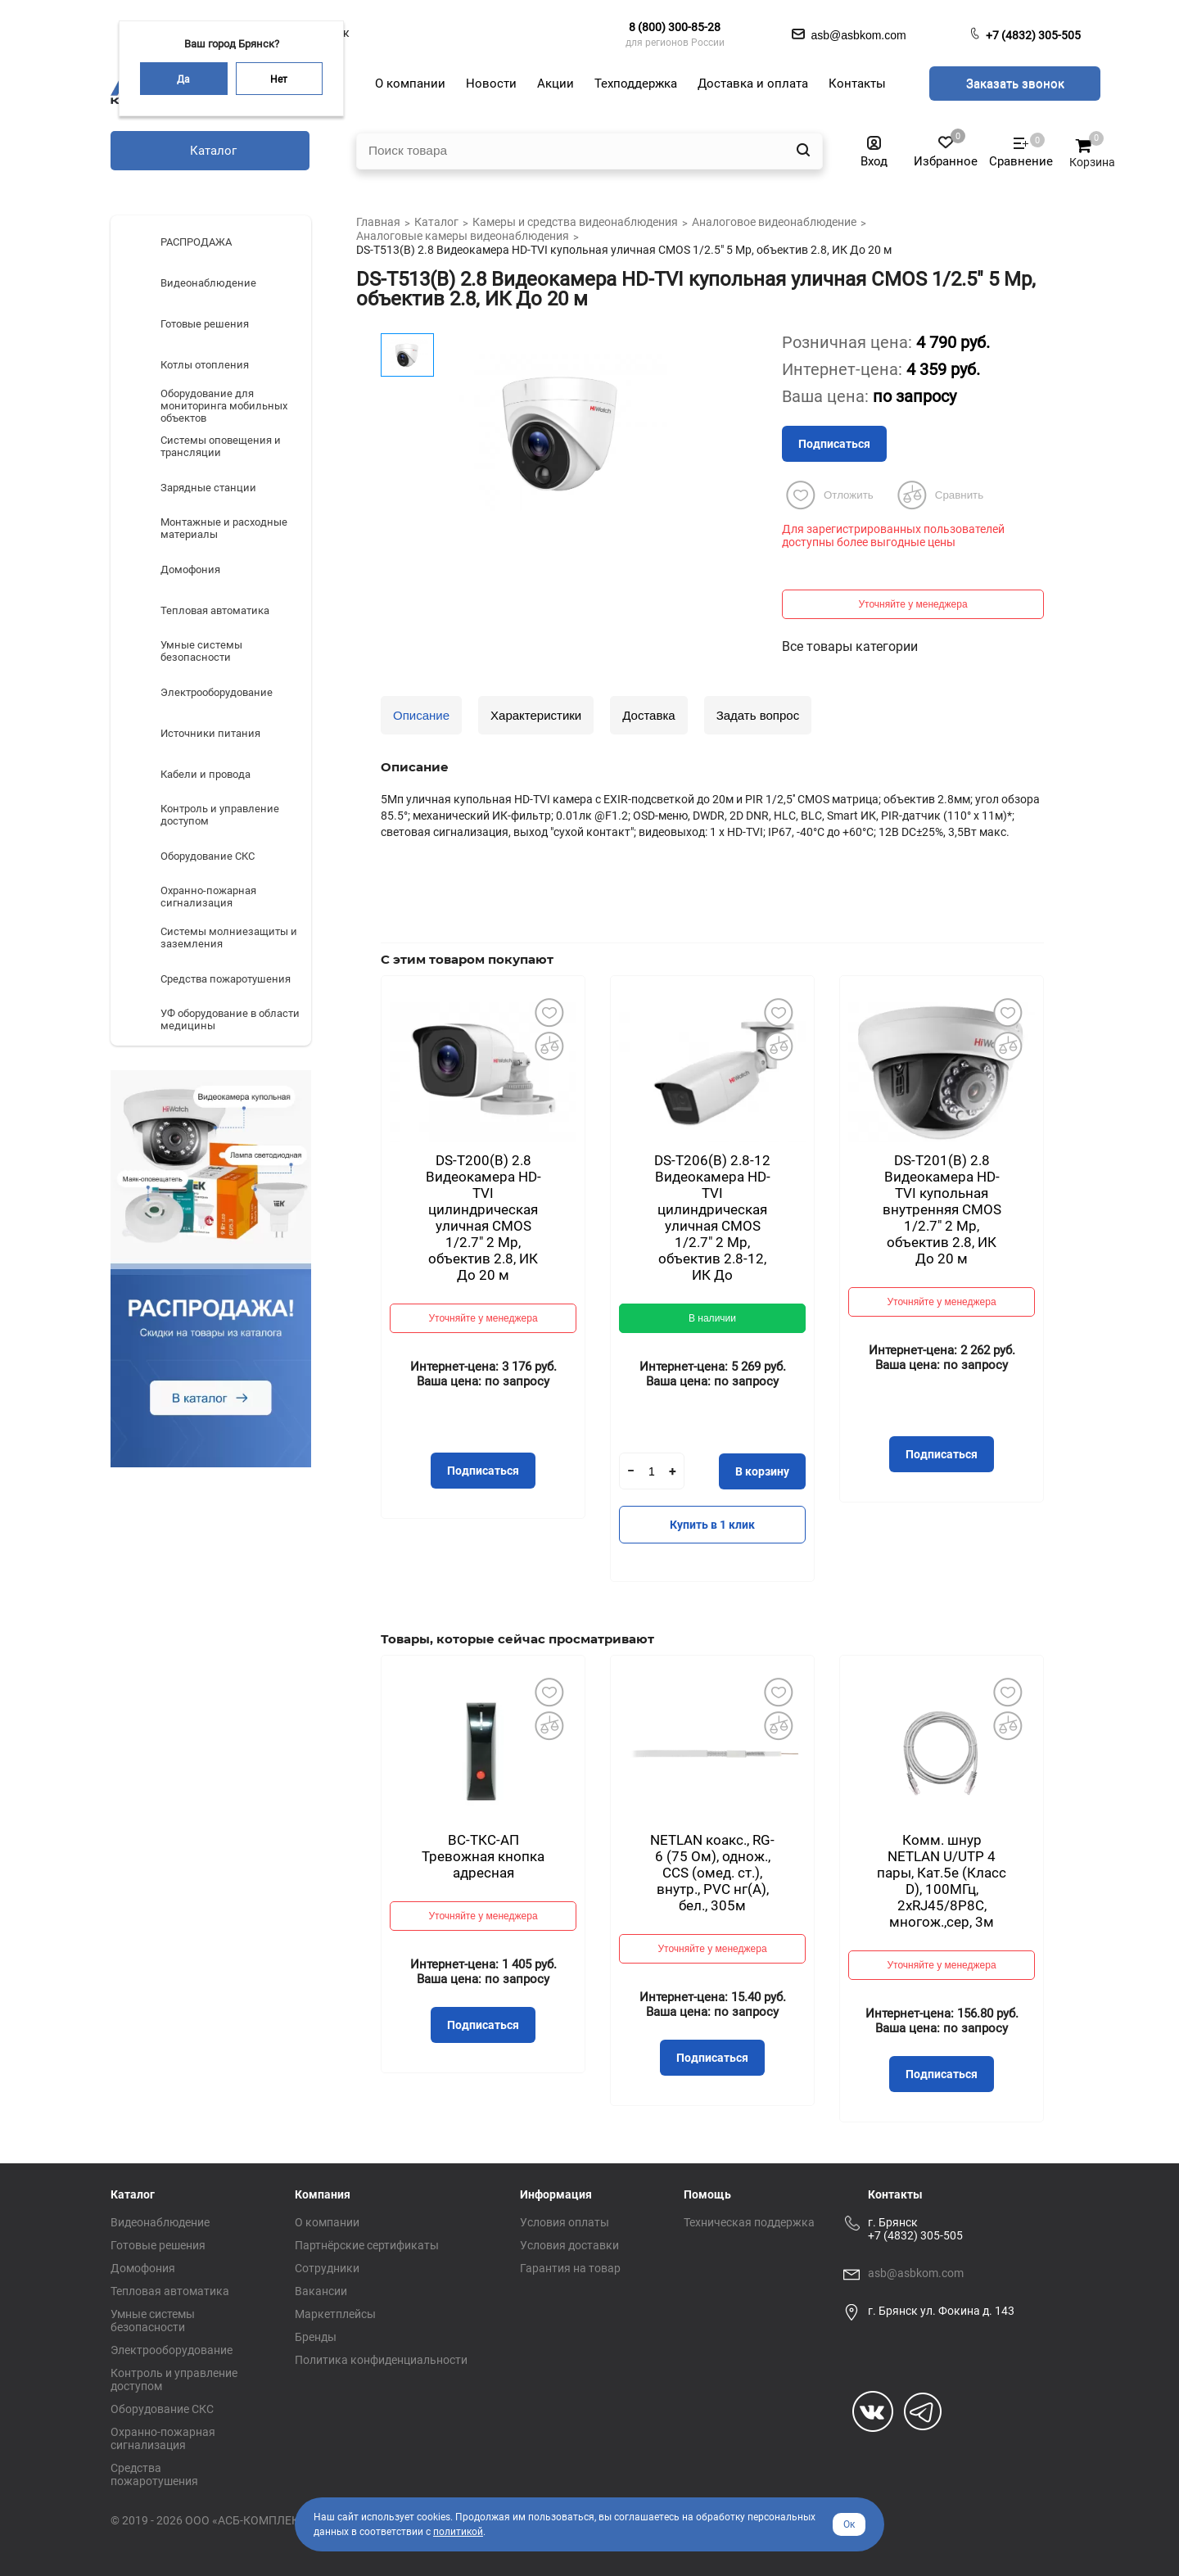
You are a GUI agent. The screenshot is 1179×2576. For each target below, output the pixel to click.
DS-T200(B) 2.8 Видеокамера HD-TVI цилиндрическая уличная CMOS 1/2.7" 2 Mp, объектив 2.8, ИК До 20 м (483, 1217)
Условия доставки (569, 2245)
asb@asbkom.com (916, 2273)
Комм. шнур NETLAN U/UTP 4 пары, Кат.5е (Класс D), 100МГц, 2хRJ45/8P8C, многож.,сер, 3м (941, 1881)
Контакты (895, 2194)
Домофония (143, 2268)
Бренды (316, 2336)
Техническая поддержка (749, 2222)
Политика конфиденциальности (381, 2359)
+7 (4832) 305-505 (1033, 35)
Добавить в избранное (548, 1012)
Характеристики (535, 715)
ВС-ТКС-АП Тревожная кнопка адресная (483, 1856)
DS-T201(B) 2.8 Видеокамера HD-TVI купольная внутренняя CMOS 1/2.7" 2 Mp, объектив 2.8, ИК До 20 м (942, 1209)
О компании (327, 2222)
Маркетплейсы (335, 2314)
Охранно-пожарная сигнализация (163, 2438)
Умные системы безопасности (153, 2320)
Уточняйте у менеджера (912, 604)
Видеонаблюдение (160, 2222)
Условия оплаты (564, 2222)
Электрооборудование (172, 2350)
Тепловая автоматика (170, 2291)
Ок (849, 2524)
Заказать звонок (1015, 83)
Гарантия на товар (570, 2268)
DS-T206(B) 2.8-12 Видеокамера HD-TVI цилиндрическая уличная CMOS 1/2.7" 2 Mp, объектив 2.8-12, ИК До (712, 1217)
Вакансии (321, 2291)
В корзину (762, 1471)
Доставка (648, 715)
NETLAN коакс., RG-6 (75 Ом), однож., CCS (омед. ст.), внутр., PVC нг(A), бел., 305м (712, 1873)
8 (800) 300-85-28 (674, 27)
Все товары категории (850, 646)
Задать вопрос (757, 715)
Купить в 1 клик (712, 1524)
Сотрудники (327, 2268)
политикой (458, 2532)
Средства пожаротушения (154, 2474)
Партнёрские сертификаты (367, 2245)
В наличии (712, 1318)
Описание (421, 715)
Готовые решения (158, 2245)
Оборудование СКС (162, 2409)
